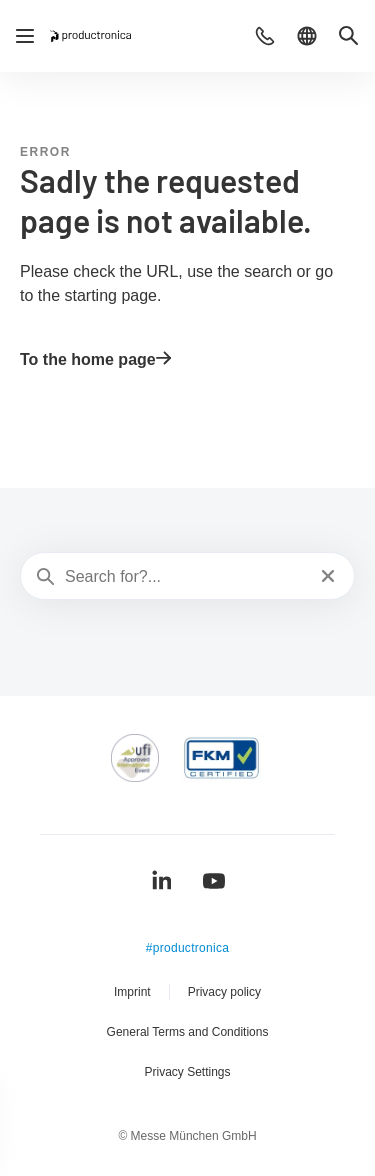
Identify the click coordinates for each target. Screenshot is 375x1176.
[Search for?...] (185, 577)
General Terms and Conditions (188, 1032)
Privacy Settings (187, 1072)
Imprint (132, 992)
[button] (265, 36)
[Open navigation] (25, 36)
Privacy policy (224, 992)
